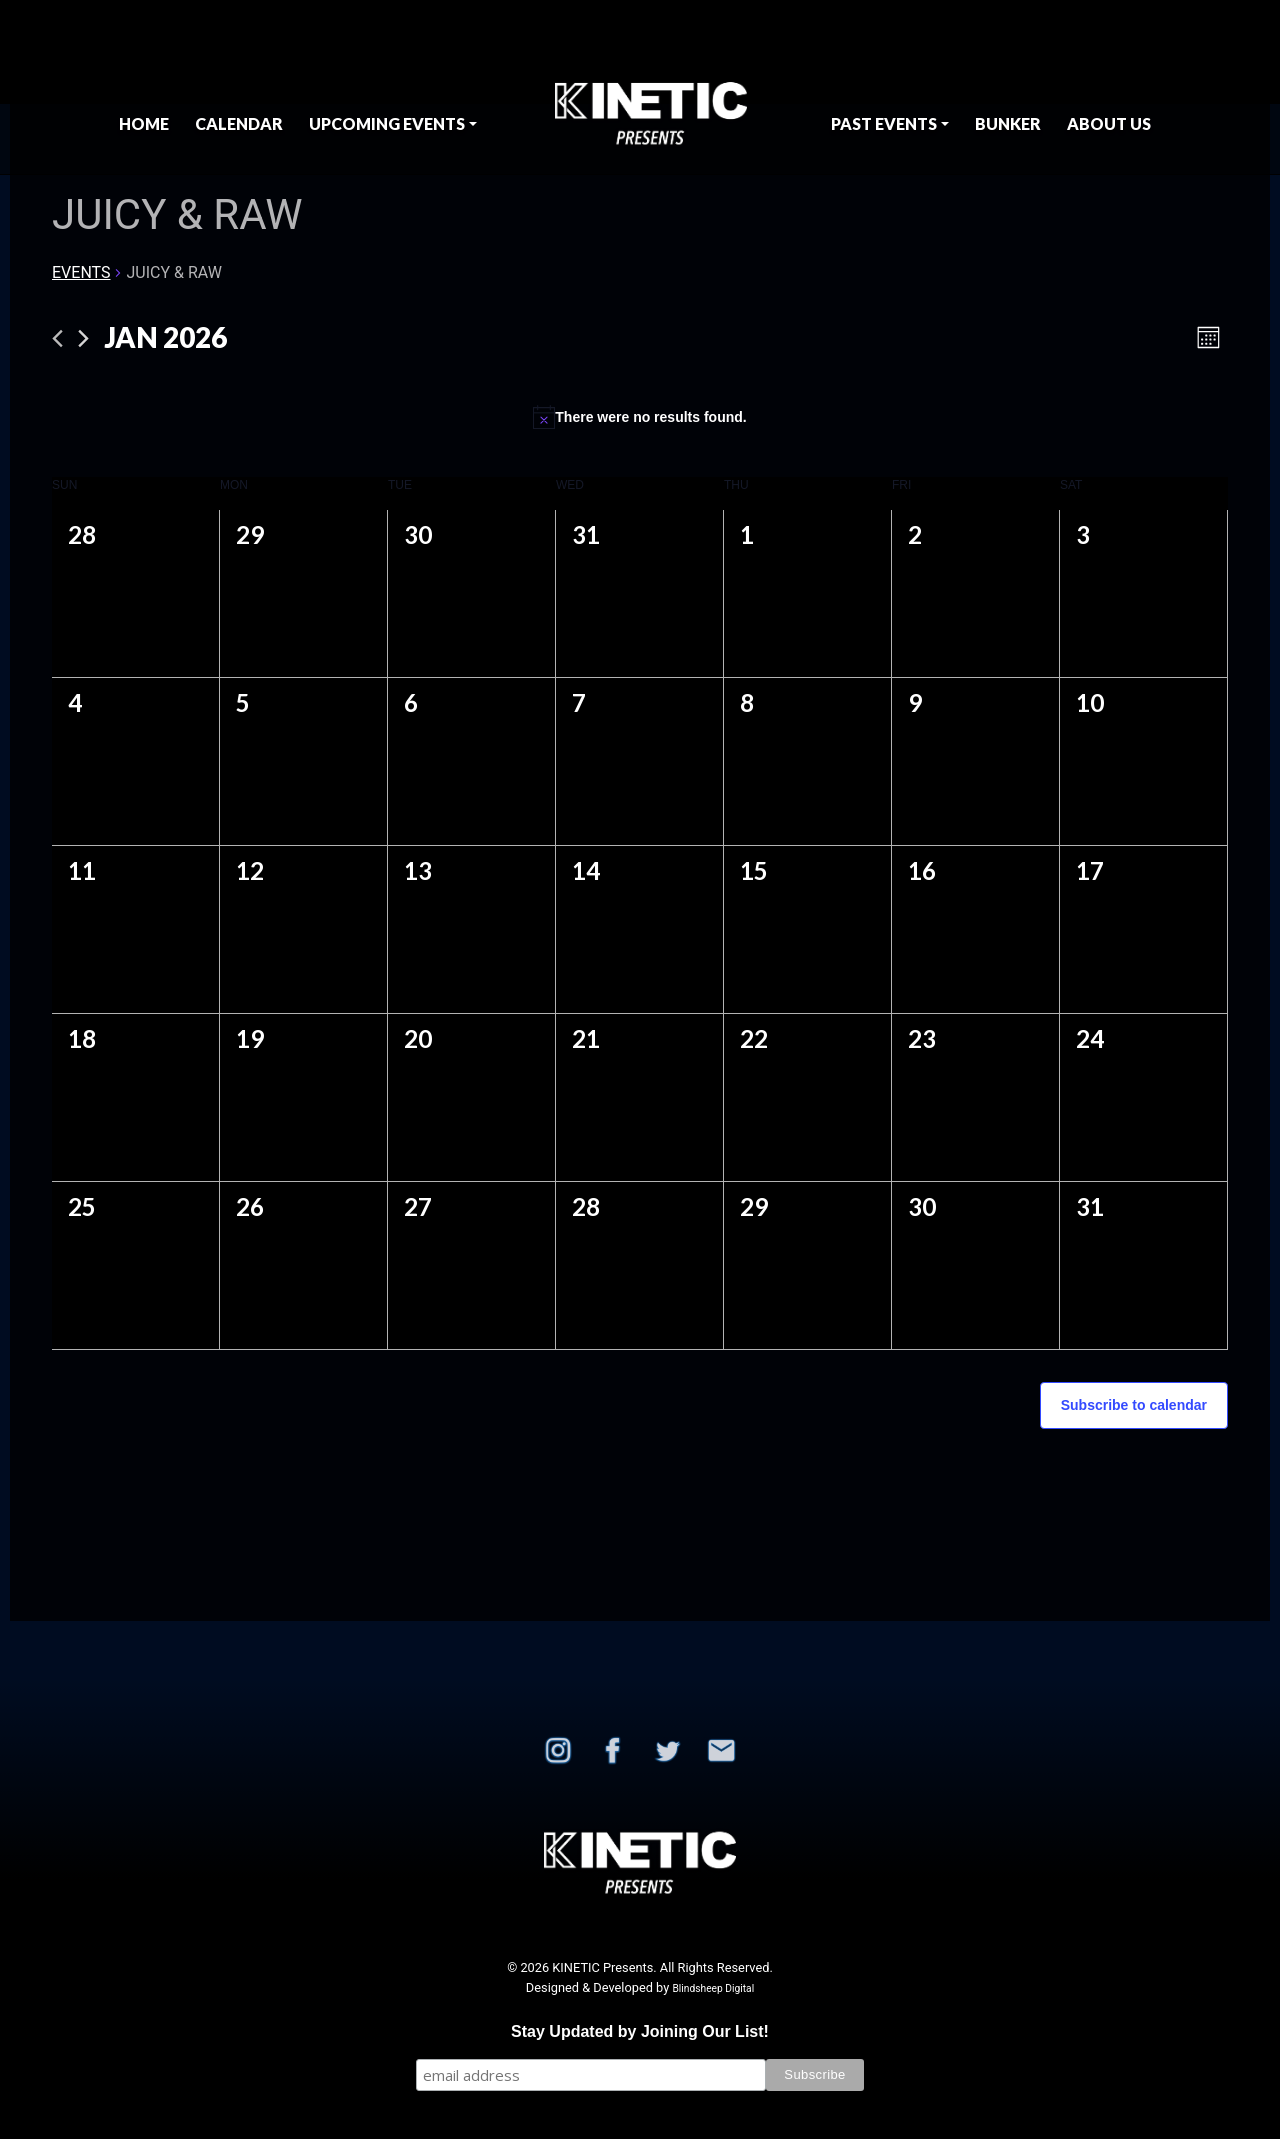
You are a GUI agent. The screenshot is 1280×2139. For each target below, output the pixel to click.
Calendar (239, 123)
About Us (1109, 123)
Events (81, 272)
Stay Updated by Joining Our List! (640, 2031)
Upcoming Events (387, 123)
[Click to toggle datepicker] (165, 338)
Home (144, 123)
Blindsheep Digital (713, 1988)
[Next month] (83, 338)
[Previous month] (57, 338)
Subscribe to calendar (1134, 1405)
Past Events (884, 123)
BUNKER (1008, 123)
